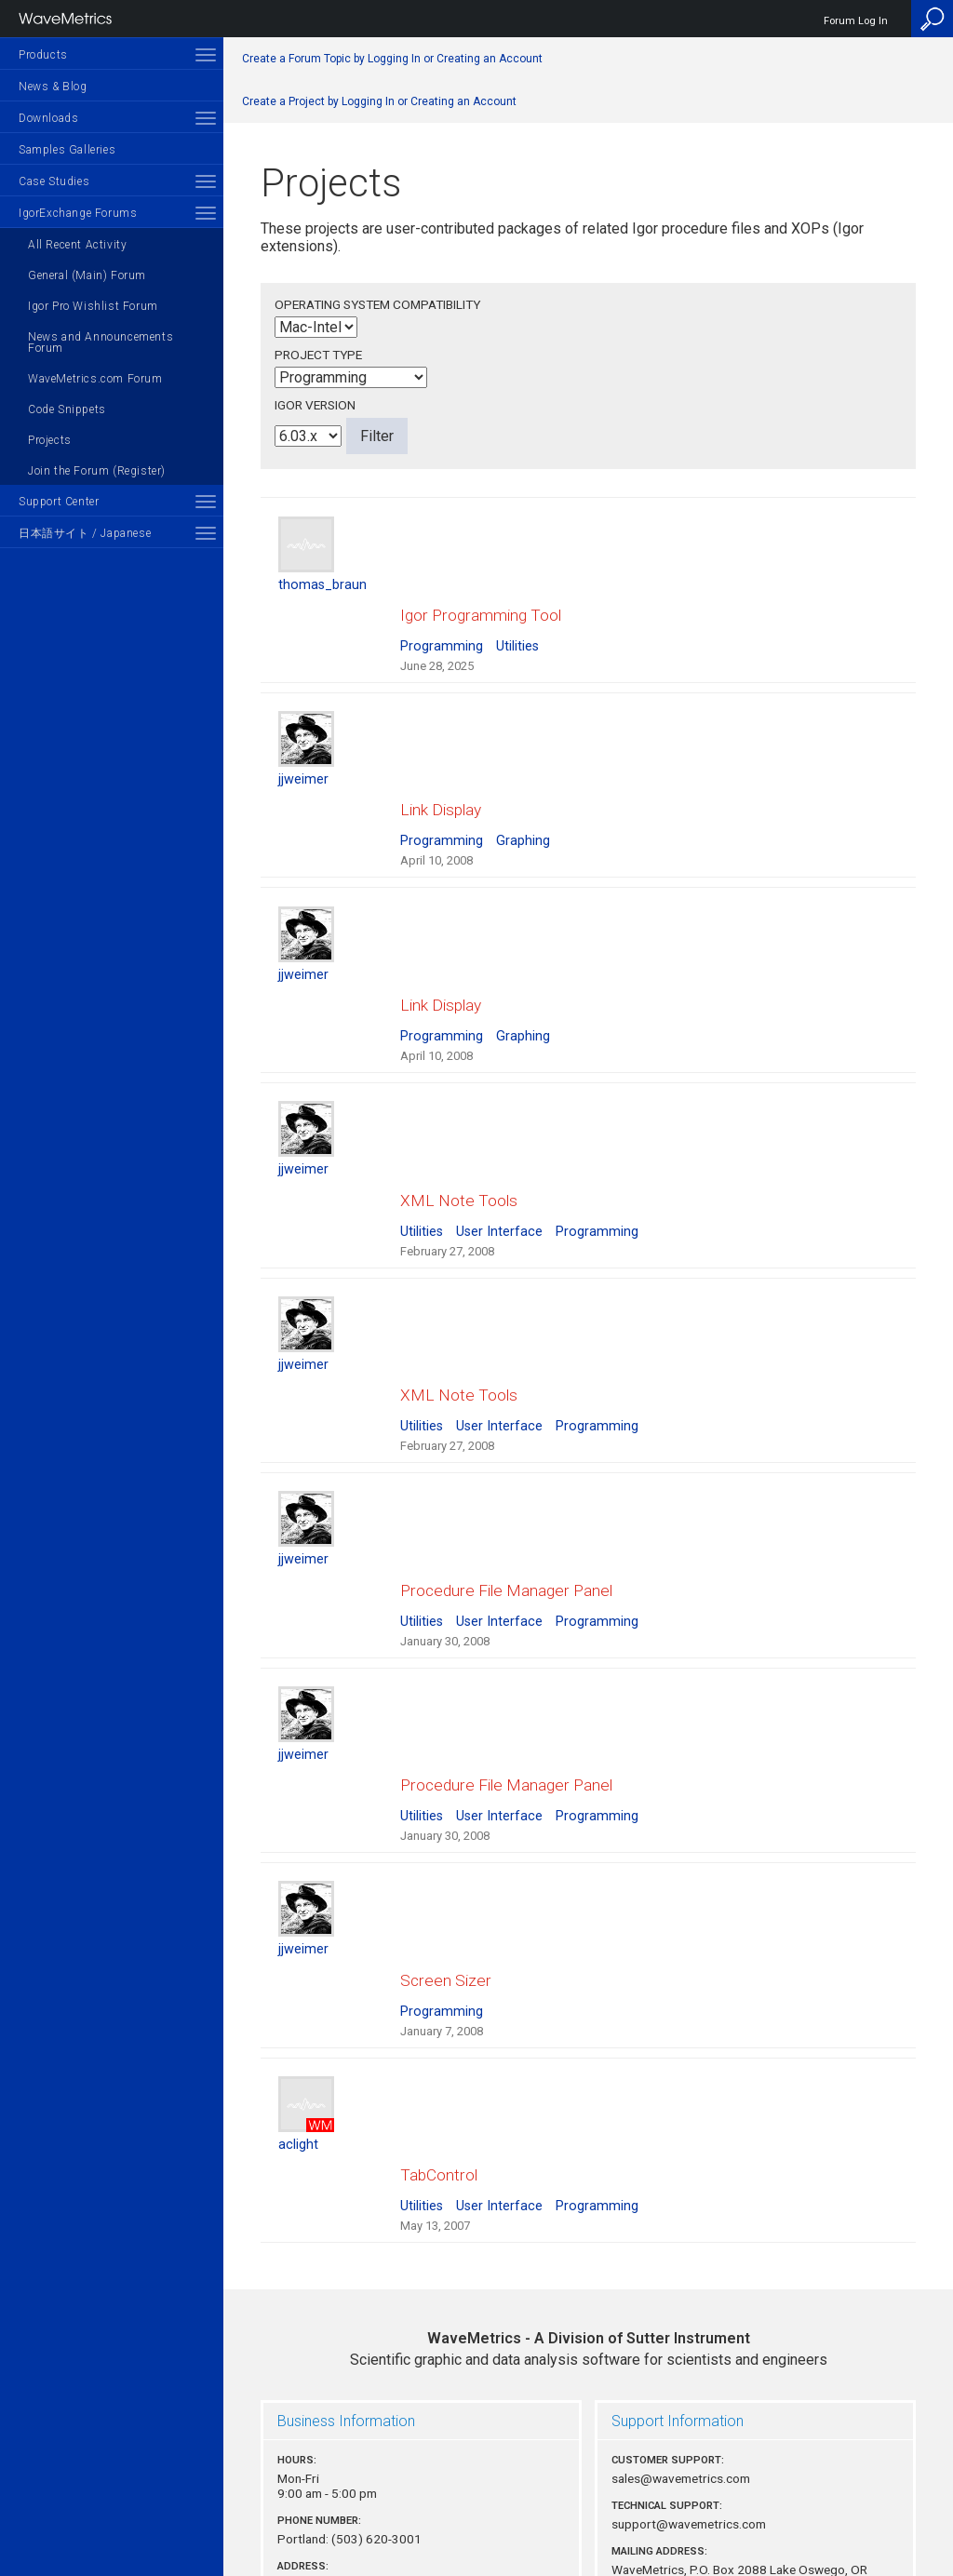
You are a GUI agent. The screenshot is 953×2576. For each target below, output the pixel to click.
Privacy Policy (588, 2498)
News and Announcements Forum (100, 342)
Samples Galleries (67, 149)
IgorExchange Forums (78, 213)
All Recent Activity (77, 244)
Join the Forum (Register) (97, 470)
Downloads (48, 118)
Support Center (59, 501)
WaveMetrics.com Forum (95, 378)
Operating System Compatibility (377, 304)
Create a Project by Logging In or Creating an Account (379, 101)
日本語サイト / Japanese (85, 533)
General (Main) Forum (87, 275)
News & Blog (53, 86)
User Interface (499, 1162)
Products (43, 54)
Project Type (318, 354)
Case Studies (54, 181)
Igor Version (315, 404)
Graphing (523, 806)
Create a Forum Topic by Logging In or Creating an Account (392, 58)
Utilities (517, 629)
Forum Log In (856, 21)
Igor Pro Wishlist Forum (93, 306)
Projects (50, 440)
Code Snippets (67, 409)
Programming (441, 629)
